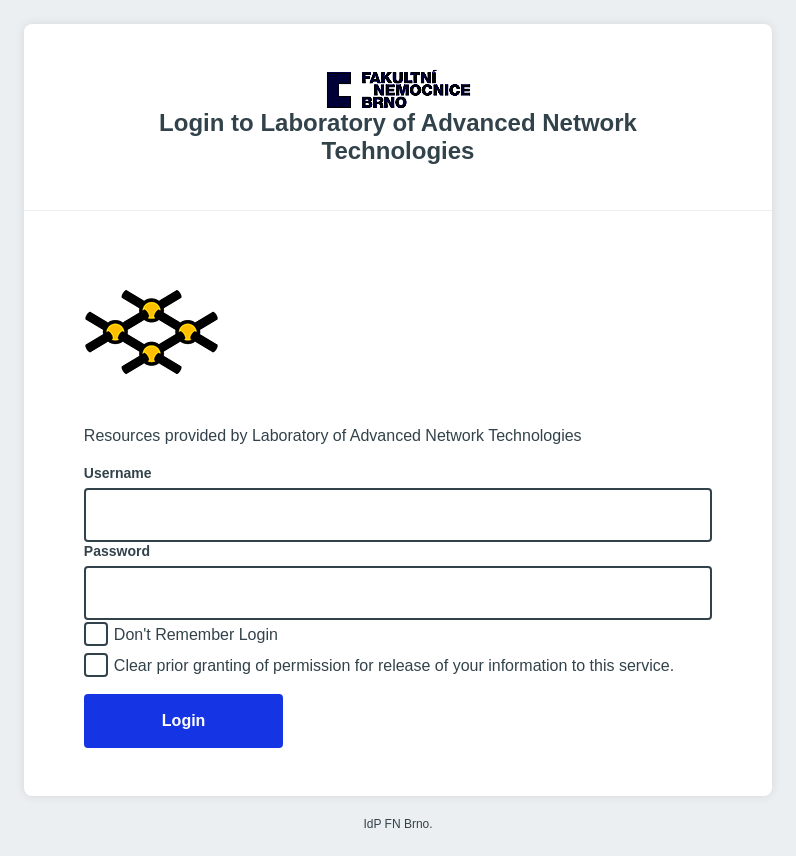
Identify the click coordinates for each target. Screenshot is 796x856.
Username (118, 473)
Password (117, 551)
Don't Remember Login (196, 634)
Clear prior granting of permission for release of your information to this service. (394, 665)
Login (184, 720)
